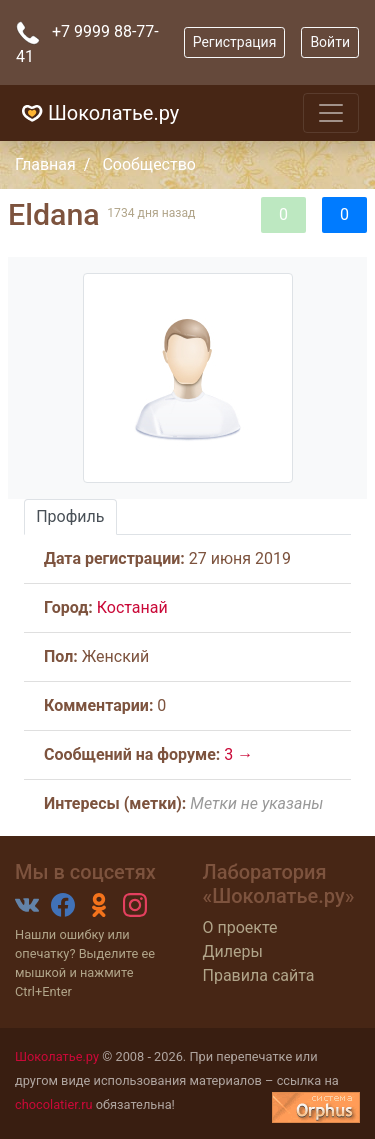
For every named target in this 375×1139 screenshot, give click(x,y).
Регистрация (235, 42)
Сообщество (149, 164)
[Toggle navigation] (331, 113)
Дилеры (233, 951)
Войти (330, 42)
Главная (45, 164)
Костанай (132, 607)
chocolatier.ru (54, 1104)
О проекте (240, 927)
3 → (238, 754)
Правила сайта (259, 975)
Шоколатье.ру (97, 113)
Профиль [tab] (70, 516)
